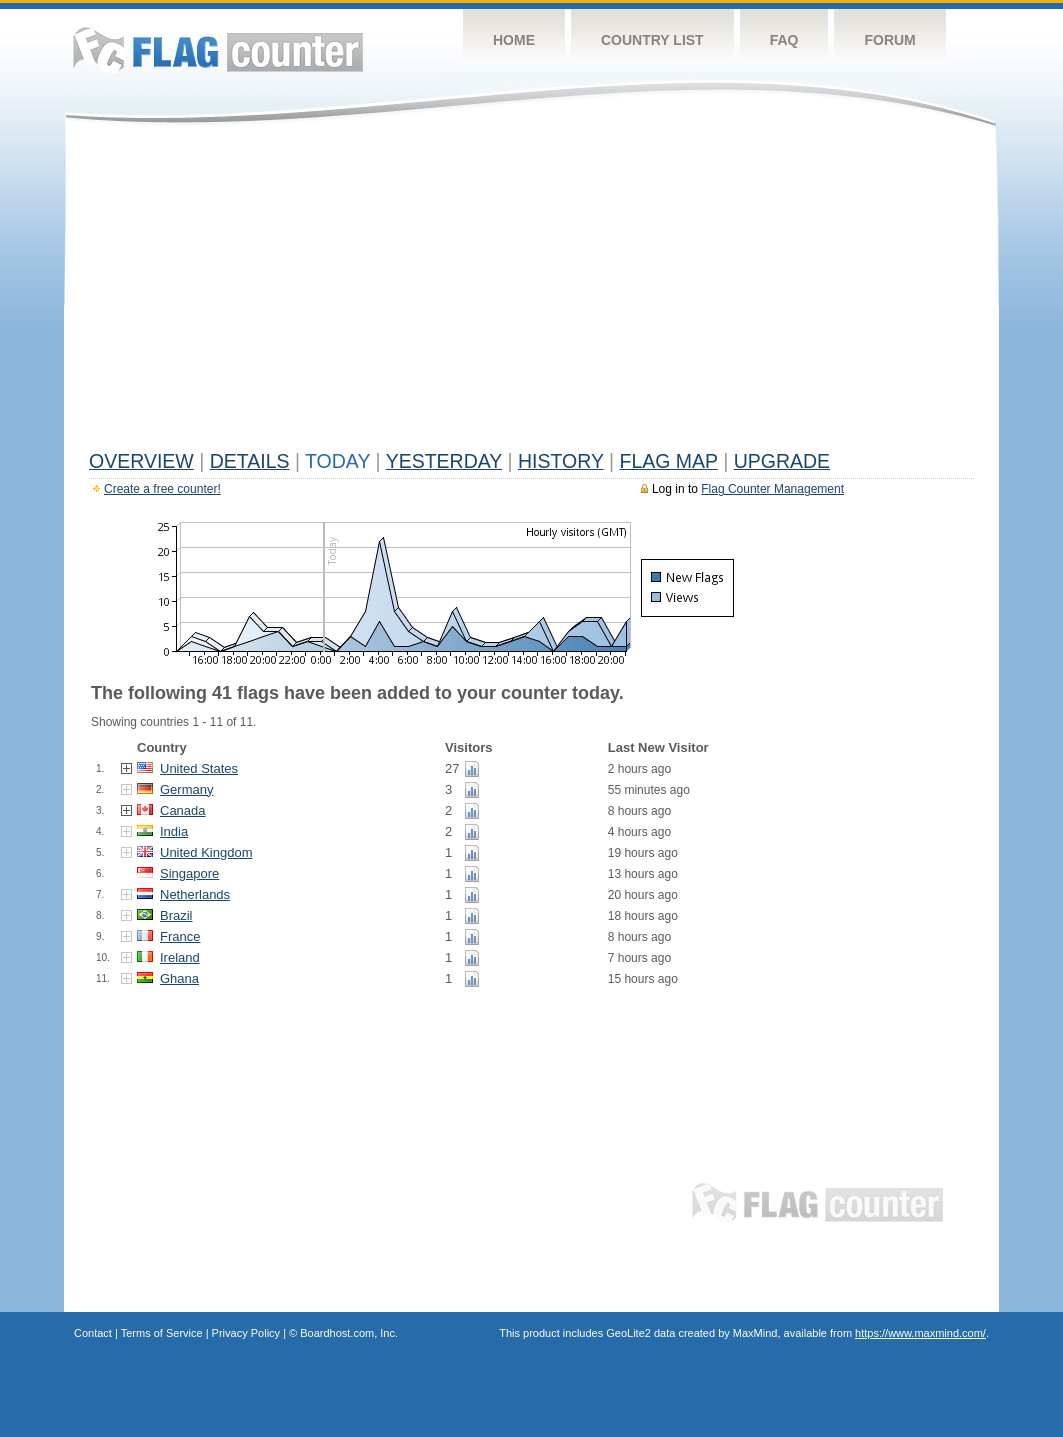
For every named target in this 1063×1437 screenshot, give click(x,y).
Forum (889, 40)
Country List (652, 40)
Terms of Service (162, 1333)
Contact (93, 1333)
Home (514, 40)
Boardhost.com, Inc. (349, 1333)
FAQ (784, 40)
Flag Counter (218, 49)
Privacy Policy (246, 1333)
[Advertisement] (531, 292)
